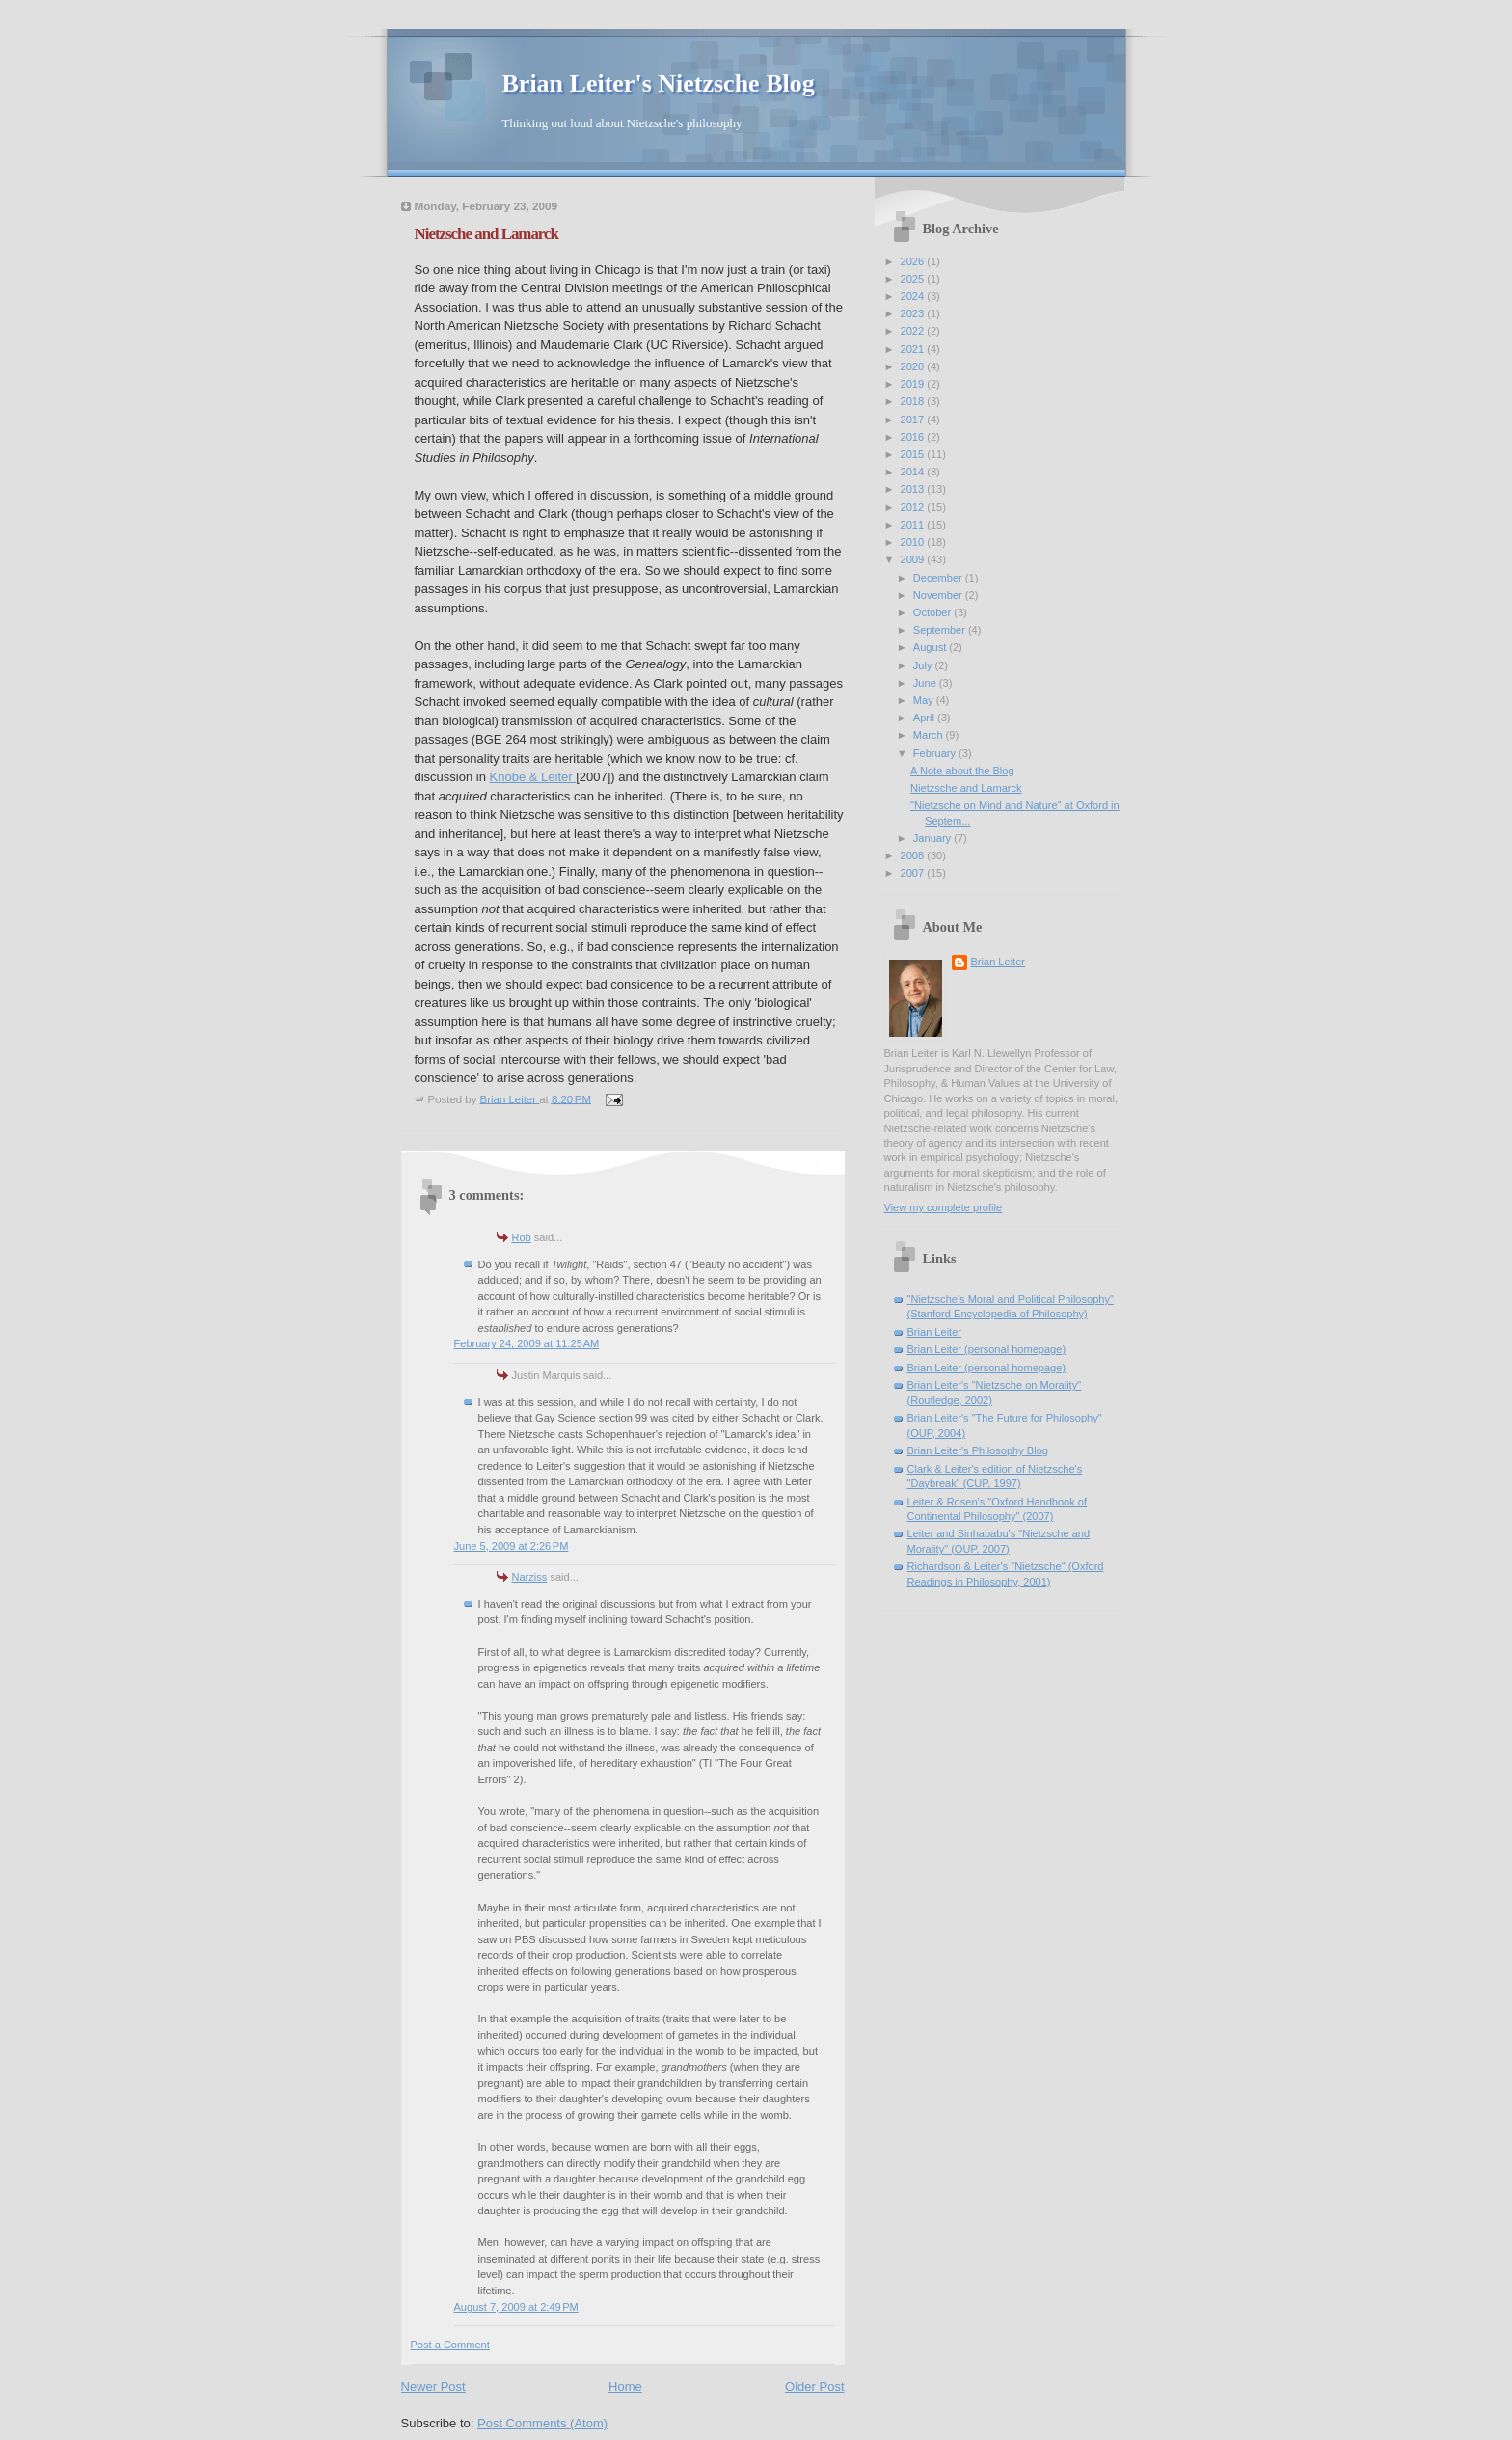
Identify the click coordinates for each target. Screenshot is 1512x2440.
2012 (914, 507)
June (926, 683)
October (933, 612)
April (925, 717)
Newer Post (433, 2386)
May (924, 700)
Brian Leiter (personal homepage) (986, 1349)
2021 (914, 349)
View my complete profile (943, 1207)
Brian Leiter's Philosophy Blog (977, 1450)
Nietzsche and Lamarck (965, 788)
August (931, 647)
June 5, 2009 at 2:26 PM (511, 1546)
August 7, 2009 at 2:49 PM (516, 2307)
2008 (914, 855)
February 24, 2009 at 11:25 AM (527, 1343)
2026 (914, 261)
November (939, 595)
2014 (914, 471)
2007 (914, 873)
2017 (914, 419)
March (929, 735)
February (935, 753)
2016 (914, 437)
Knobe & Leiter (533, 777)
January (933, 838)
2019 (914, 384)
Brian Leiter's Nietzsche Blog (658, 83)
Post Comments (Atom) (542, 2423)
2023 (914, 313)
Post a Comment (450, 2344)
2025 (914, 279)
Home (625, 2386)
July (924, 665)
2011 (914, 524)
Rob (521, 1237)
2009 (914, 559)
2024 (914, 296)
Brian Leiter (998, 961)
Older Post (814, 2386)
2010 (914, 542)
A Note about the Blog (961, 770)
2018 (914, 401)
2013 (914, 489)
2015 (914, 454)
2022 (914, 331)
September (940, 630)
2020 (914, 366)
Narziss (530, 1577)
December (939, 577)
